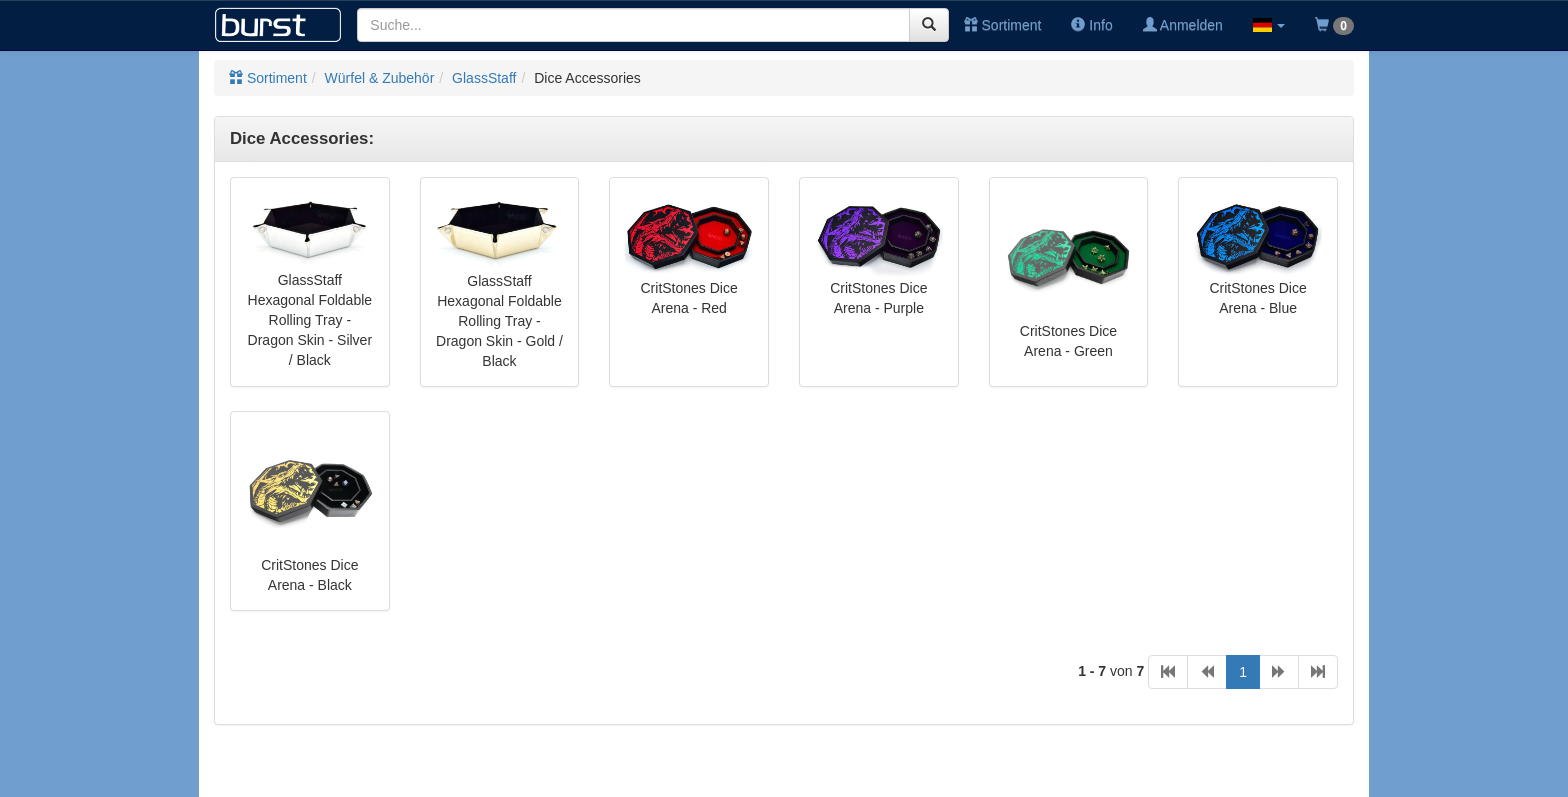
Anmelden (1183, 25)
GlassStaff (484, 78)
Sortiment (1003, 25)
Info (1091, 25)
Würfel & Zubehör (380, 78)
